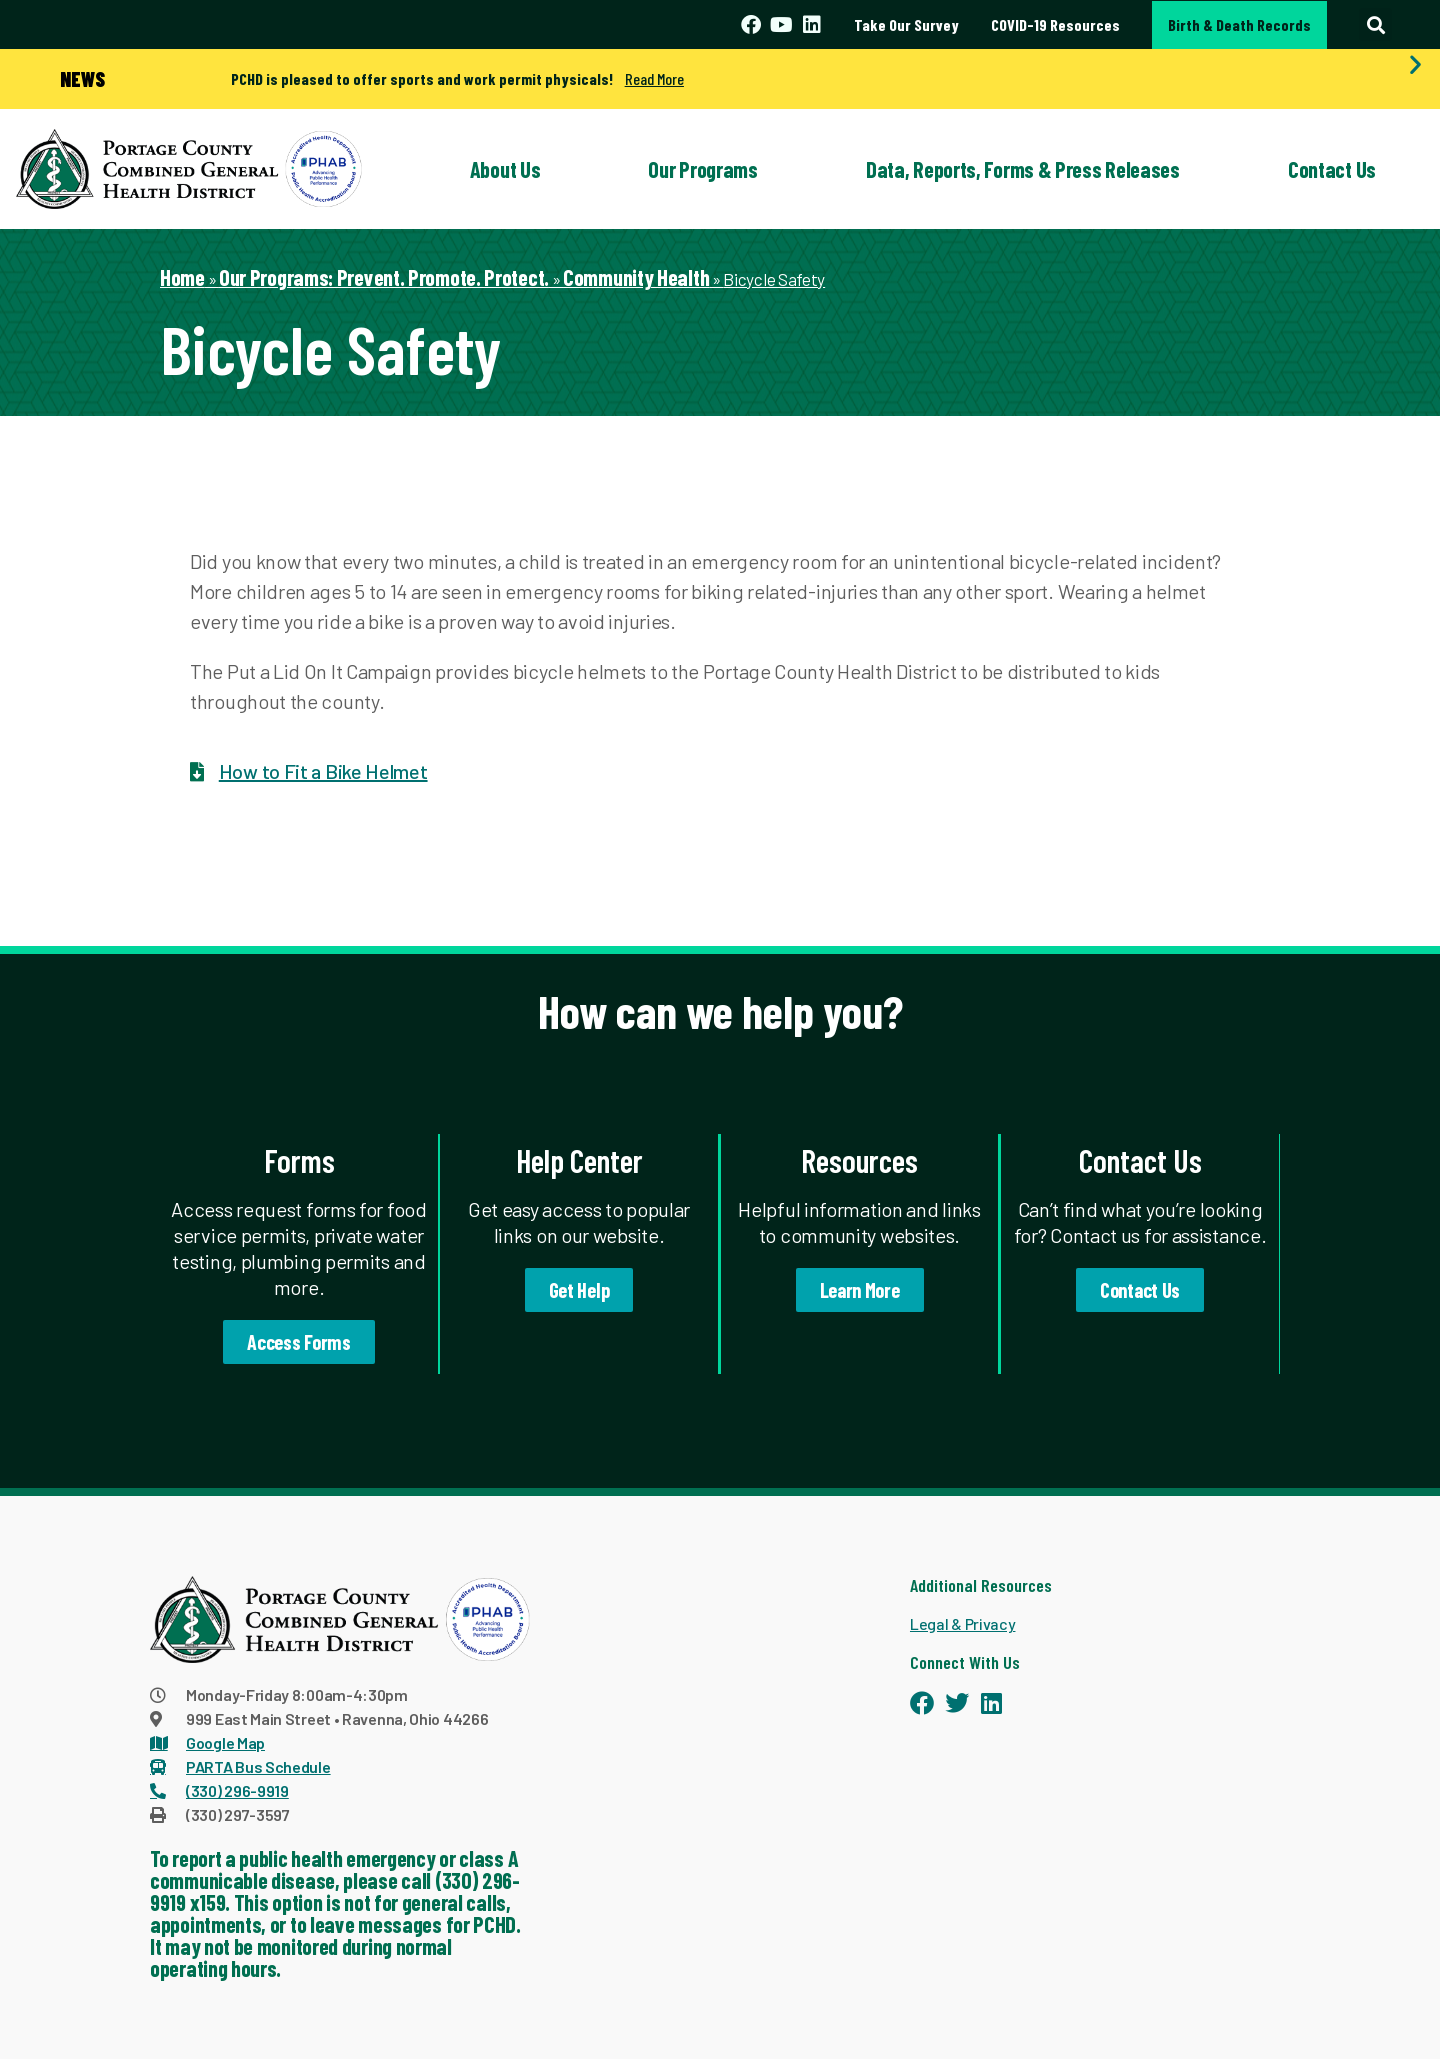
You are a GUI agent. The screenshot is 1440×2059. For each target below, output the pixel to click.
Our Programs (702, 169)
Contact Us (1332, 169)
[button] (1375, 24)
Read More (654, 78)
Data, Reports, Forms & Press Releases (1023, 169)
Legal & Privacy (963, 1623)
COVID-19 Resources (1055, 24)
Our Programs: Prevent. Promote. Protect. (384, 277)
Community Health (636, 277)
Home (182, 277)
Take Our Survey (906, 24)
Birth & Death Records (1239, 24)
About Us (505, 169)
